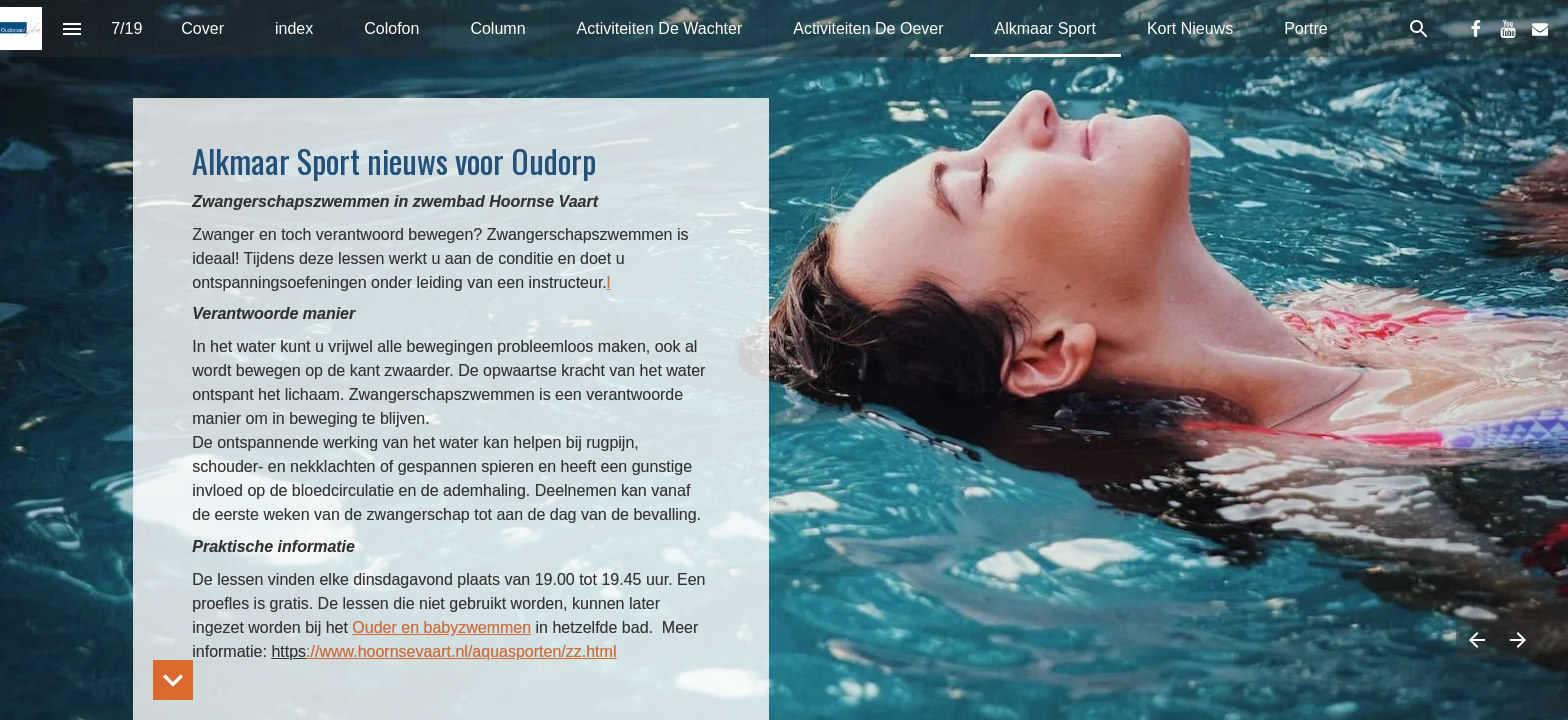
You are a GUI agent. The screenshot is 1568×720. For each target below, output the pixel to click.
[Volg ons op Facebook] (1476, 29)
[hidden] (173, 680)
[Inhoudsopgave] (71, 28)
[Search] (1418, 28)
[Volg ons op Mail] (1540, 29)
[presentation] (784, 360)
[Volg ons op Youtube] (1508, 29)
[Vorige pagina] (1476, 639)
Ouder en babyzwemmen (441, 627)
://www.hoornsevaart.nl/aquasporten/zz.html (461, 651)
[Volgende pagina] (1517, 639)
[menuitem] (202, 28)
